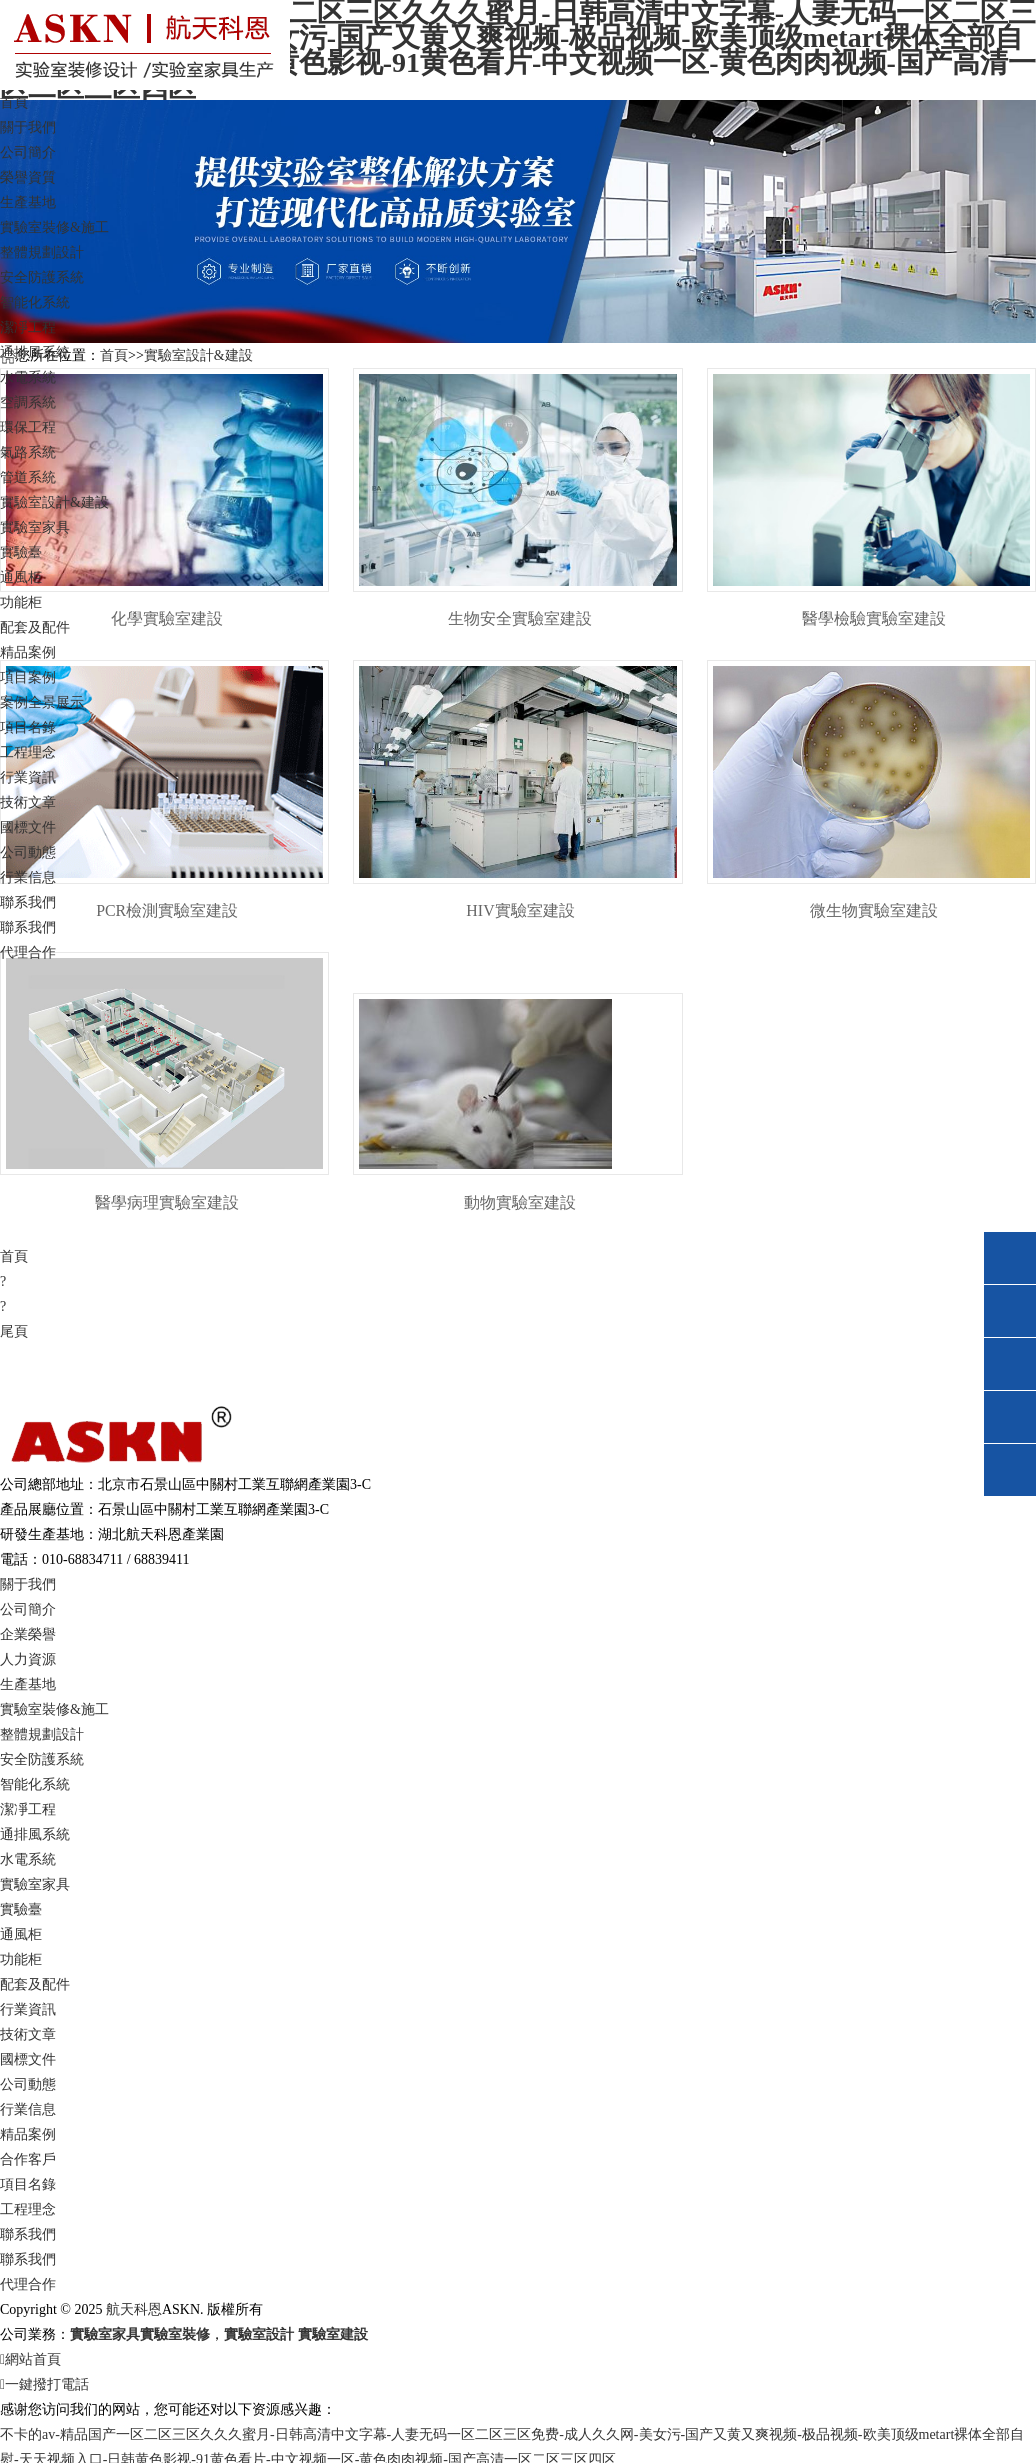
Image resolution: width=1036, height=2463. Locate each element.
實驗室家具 (35, 1887)
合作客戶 (28, 2162)
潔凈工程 (28, 327)
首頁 (14, 102)
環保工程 (28, 427)
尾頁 (14, 1333)
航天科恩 (132, 2312)
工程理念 (28, 752)
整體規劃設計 (42, 252)
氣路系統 (28, 452)
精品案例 (28, 2137)
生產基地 (28, 202)
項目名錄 (28, 727)
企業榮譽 (28, 1637)
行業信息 (28, 877)
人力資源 (28, 1662)
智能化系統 (35, 302)
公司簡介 (28, 152)
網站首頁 (30, 2362)
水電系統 (28, 377)
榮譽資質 (28, 177)
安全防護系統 (42, 277)
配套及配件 (35, 627)
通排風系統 (35, 352)
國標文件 (28, 827)
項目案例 (28, 677)
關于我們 (28, 1587)
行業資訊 (28, 2012)
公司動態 (28, 852)
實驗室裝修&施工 (54, 1712)
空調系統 (28, 402)
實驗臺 (21, 552)
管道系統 (28, 477)
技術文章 (28, 802)
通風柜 (21, 577)
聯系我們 (28, 927)
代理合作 (28, 952)
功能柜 (21, 602)
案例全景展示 (42, 702)
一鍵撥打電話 (44, 2387)
